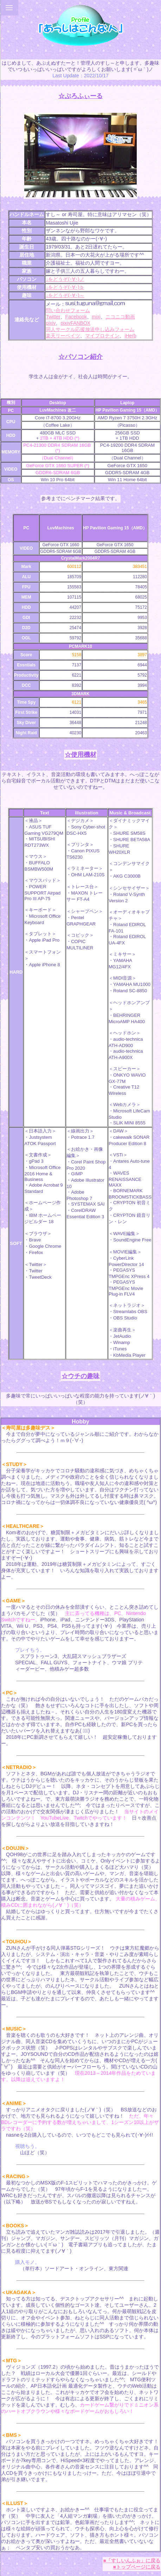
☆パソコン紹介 (80, 356)
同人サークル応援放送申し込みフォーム (90, 329)
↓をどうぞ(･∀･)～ (65, 295)
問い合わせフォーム (68, 310)
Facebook (76, 316)
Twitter (53, 316)
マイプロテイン (102, 335)
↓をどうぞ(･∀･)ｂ (65, 287)
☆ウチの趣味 (80, 1376)
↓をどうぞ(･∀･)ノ (65, 279)
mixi (96, 316)
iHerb (130, 335)
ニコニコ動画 (120, 316)
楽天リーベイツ (63, 335)
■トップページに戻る (136, 2567)
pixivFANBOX (75, 323)
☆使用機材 (80, 754)
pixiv (51, 323)
